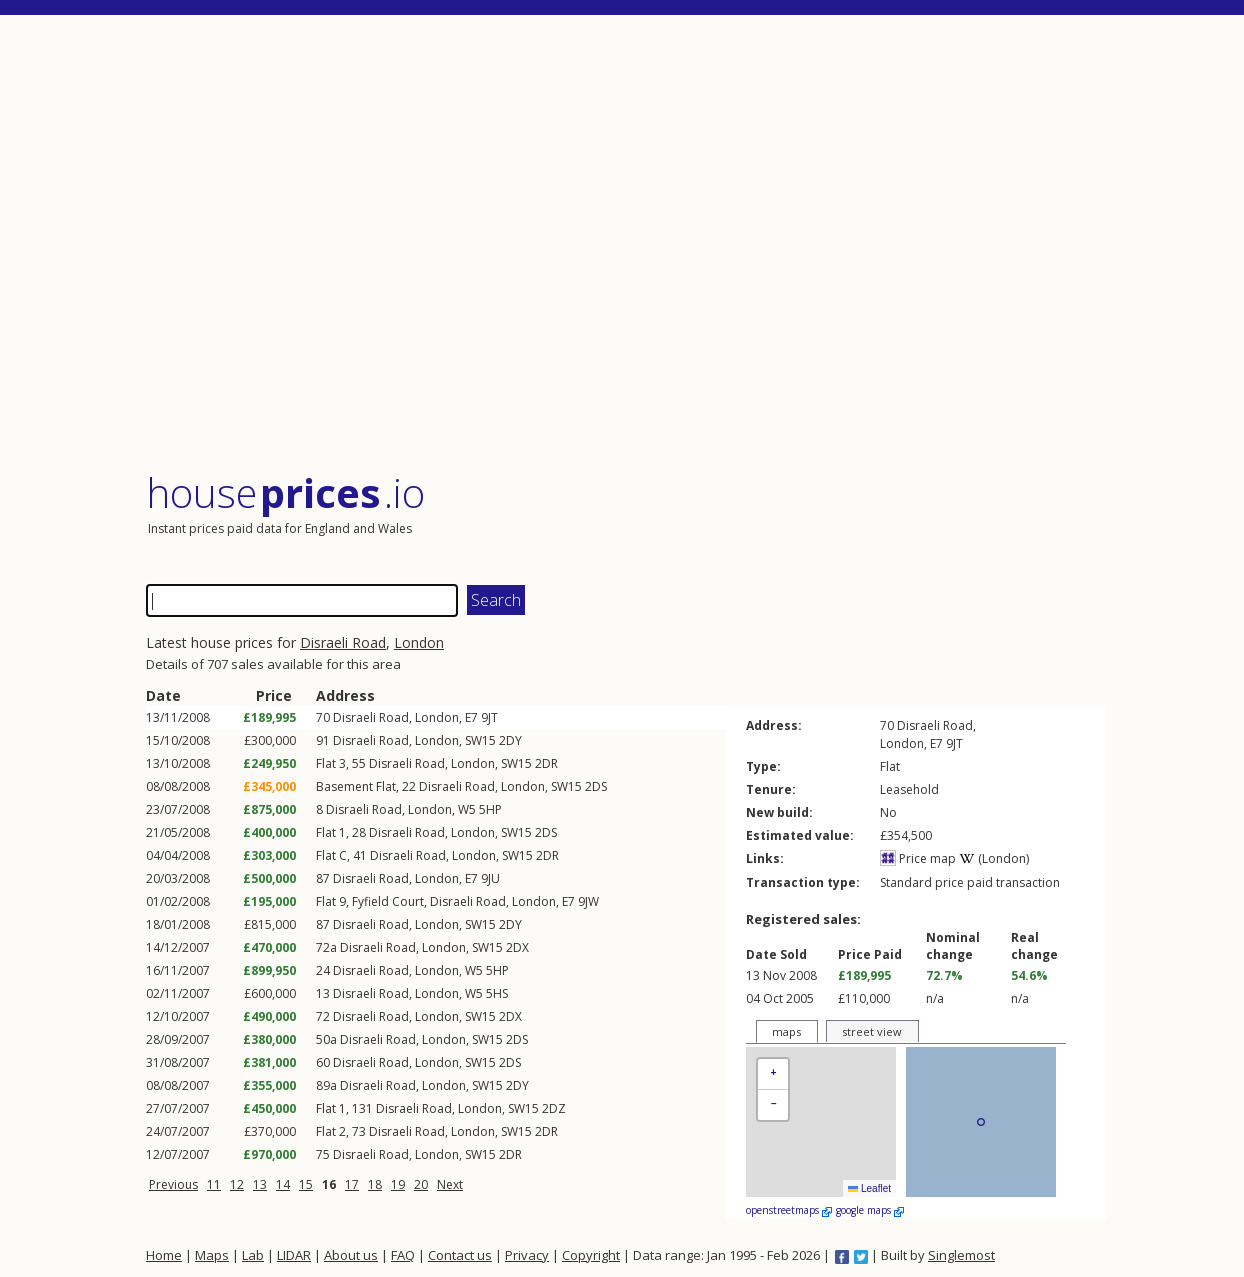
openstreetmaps (789, 1210)
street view (872, 1031)
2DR (546, 763)
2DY (510, 740)
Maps (212, 1255)
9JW (588, 901)
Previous (173, 1184)
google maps (870, 1210)
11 (214, 1184)
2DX (517, 947)
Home (164, 1255)
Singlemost (961, 1255)
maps (786, 1031)
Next (450, 1184)
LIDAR (294, 1255)
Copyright (591, 1255)
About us (351, 1255)
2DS (596, 786)
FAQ (403, 1255)
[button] (773, 1074)
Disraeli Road (343, 642)
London (419, 642)
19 (398, 1184)
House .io (285, 492)
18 (375, 1184)
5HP (490, 809)
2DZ (554, 1108)
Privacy (527, 1255)
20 (421, 1184)
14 (283, 1184)
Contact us (460, 1255)
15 (306, 1184)
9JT (489, 717)
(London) (994, 858)
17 (352, 1184)
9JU (490, 878)
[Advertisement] (626, 244)
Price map (918, 858)
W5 (467, 809)
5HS (497, 993)
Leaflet (869, 1188)
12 (237, 1184)
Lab (253, 1255)
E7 (471, 717)
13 (260, 1184)
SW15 (480, 740)
